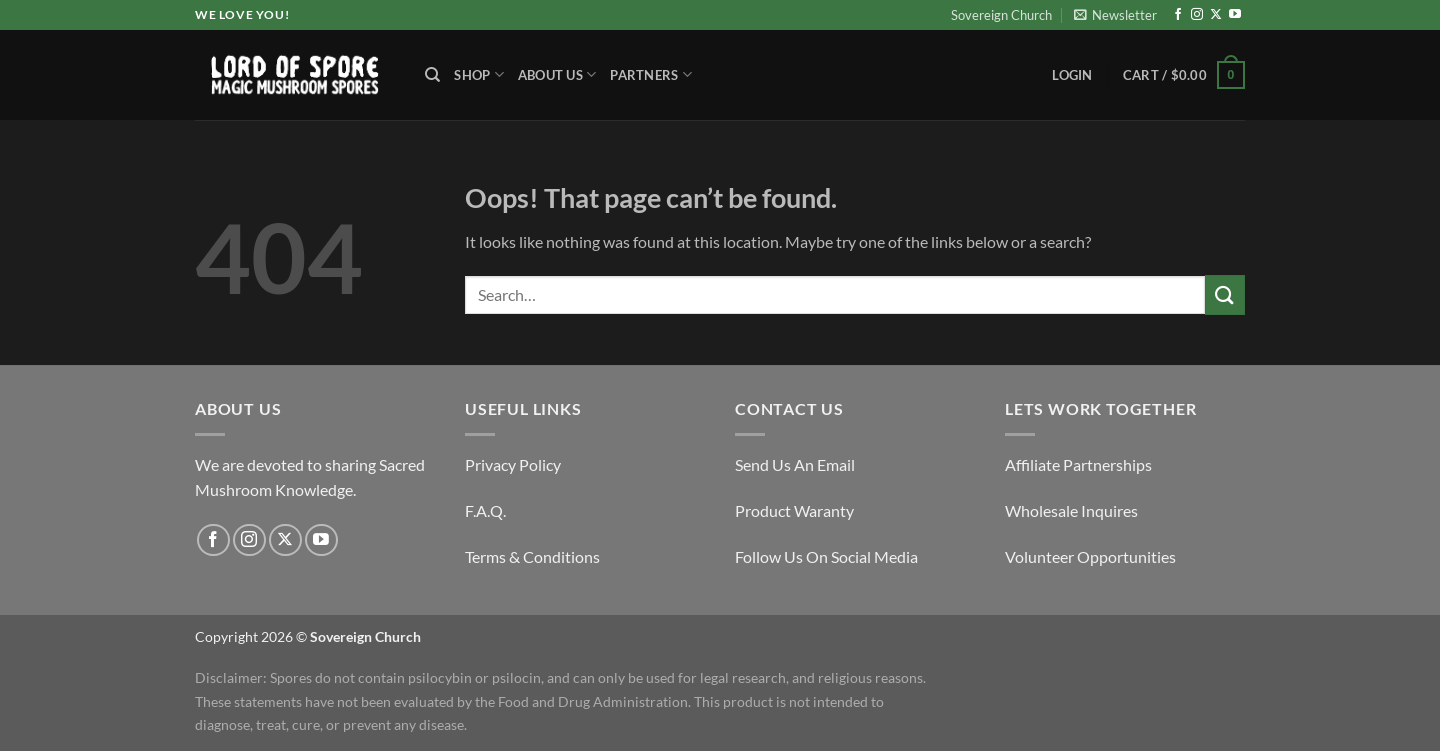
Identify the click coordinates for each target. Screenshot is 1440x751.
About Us (557, 74)
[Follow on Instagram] (1197, 15)
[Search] (432, 75)
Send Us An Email (795, 464)
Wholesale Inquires (1071, 510)
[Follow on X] (1216, 15)
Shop (478, 74)
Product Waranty (794, 510)
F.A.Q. (485, 510)
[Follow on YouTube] (1235, 15)
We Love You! (242, 14)
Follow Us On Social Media (826, 556)
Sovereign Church (1001, 15)
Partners (651, 74)
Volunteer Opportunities (1090, 556)
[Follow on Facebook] (1178, 15)
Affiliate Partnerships (1078, 464)
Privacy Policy (513, 464)
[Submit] (1225, 294)
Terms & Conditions (532, 556)
